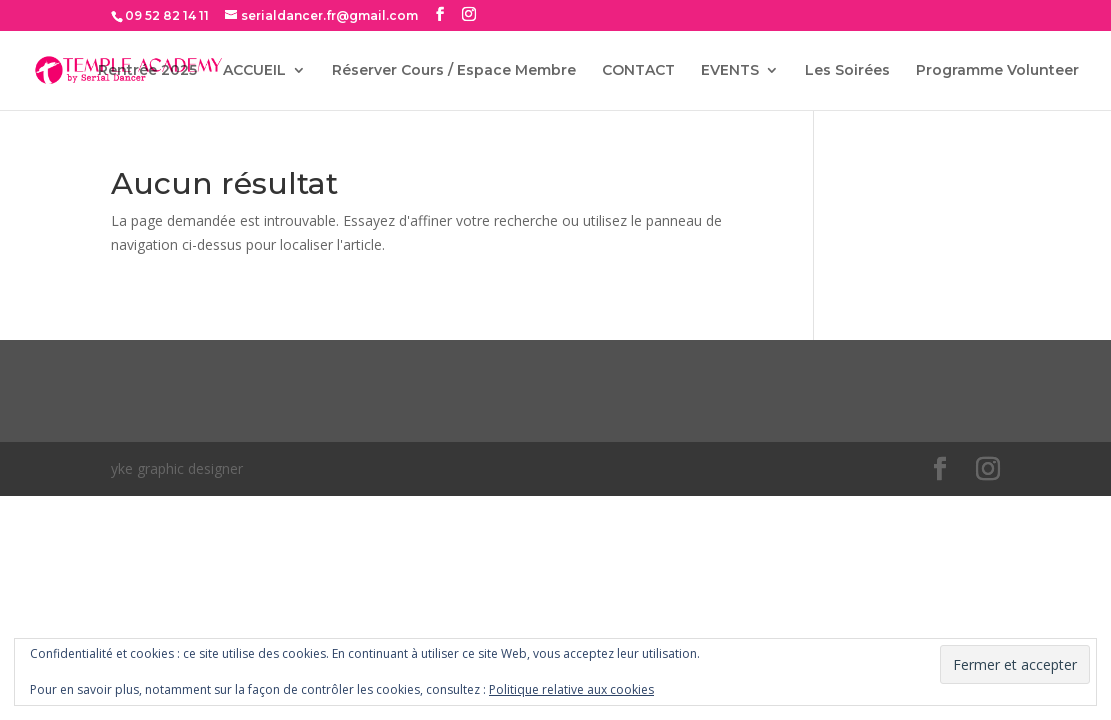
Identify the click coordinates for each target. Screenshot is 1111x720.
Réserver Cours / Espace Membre (454, 71)
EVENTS (730, 71)
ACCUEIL (254, 71)
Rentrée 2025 (147, 71)
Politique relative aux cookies (571, 689)
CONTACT (638, 71)
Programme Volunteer (997, 71)
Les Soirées (847, 71)
